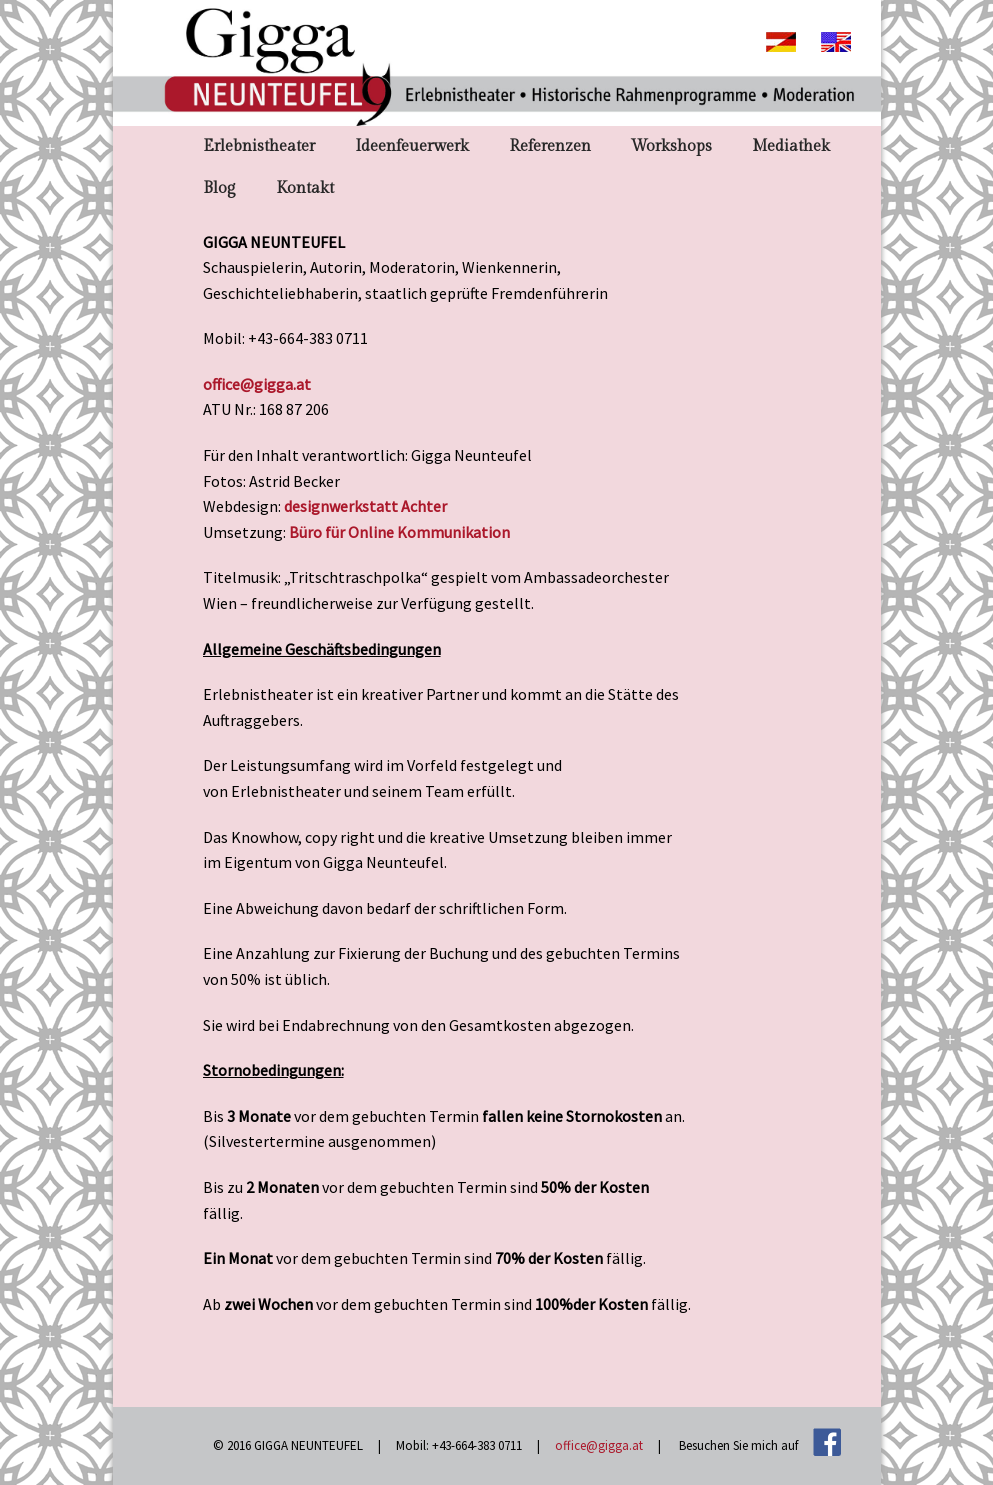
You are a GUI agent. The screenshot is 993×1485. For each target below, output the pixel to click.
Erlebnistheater (259, 146)
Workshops (671, 146)
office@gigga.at (257, 384)
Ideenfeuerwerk (412, 146)
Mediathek (791, 146)
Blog (219, 188)
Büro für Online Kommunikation (399, 532)
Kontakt (305, 188)
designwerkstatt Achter (365, 506)
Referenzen (550, 146)
